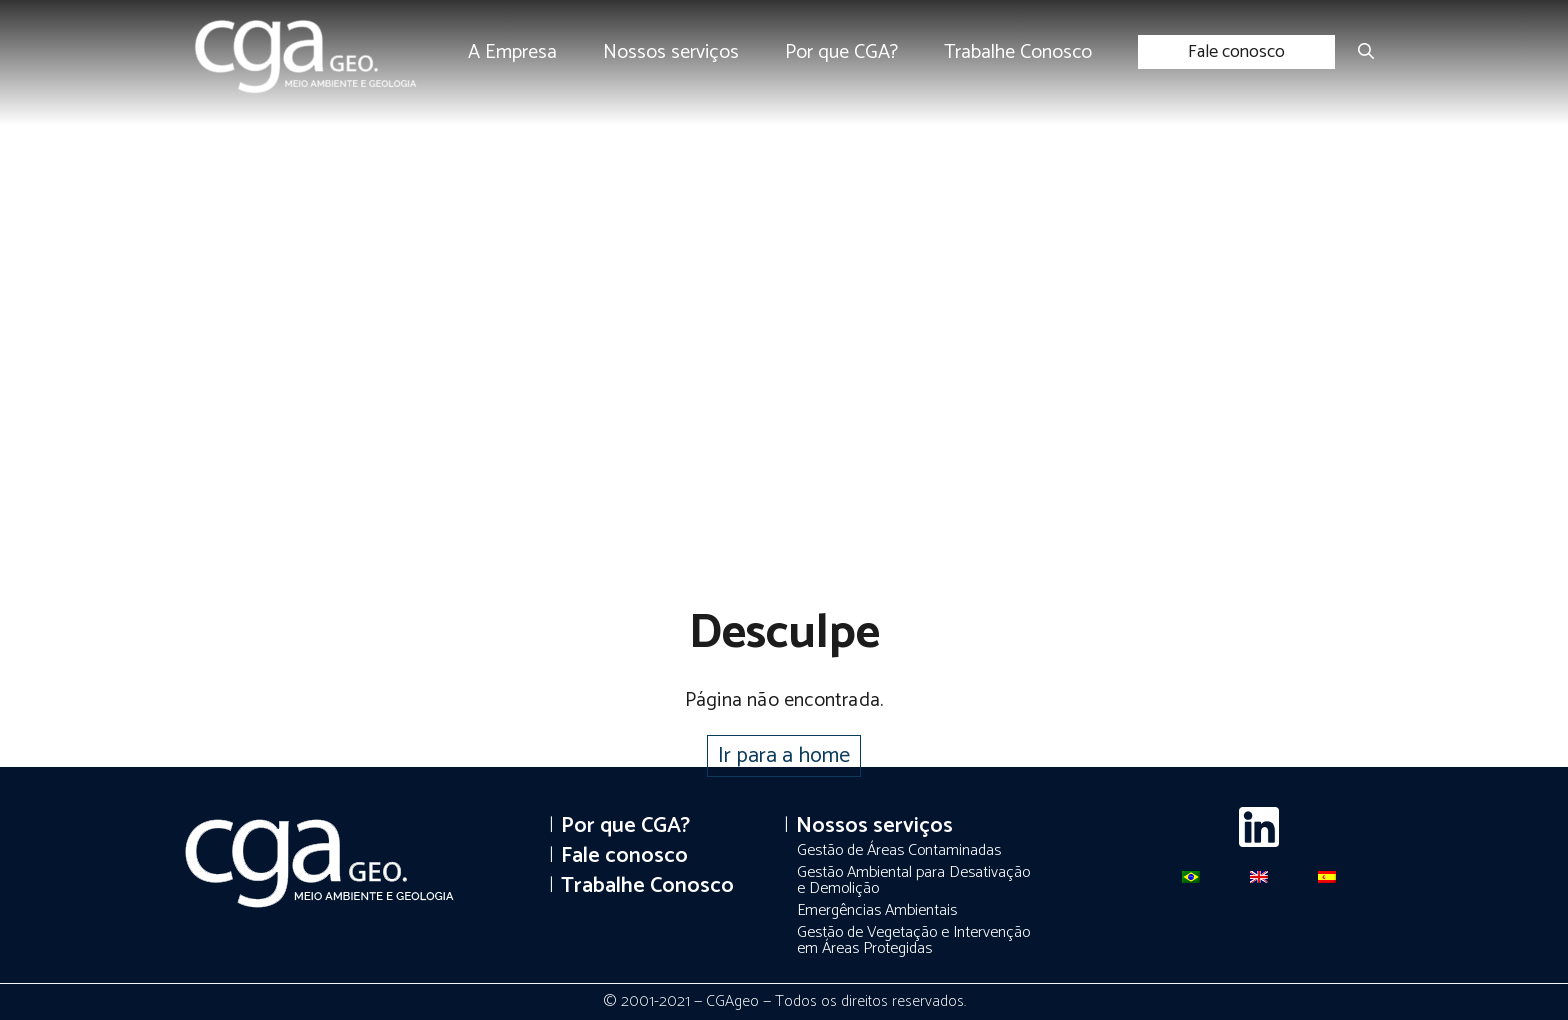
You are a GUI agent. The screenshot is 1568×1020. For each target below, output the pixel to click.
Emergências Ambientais (877, 910)
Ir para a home (784, 756)
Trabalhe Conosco (1018, 52)
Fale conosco (1236, 52)
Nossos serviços (671, 52)
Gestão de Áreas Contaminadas (899, 850)
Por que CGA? (841, 52)
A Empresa (512, 52)
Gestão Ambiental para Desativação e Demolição (913, 880)
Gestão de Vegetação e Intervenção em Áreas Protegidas (913, 940)
